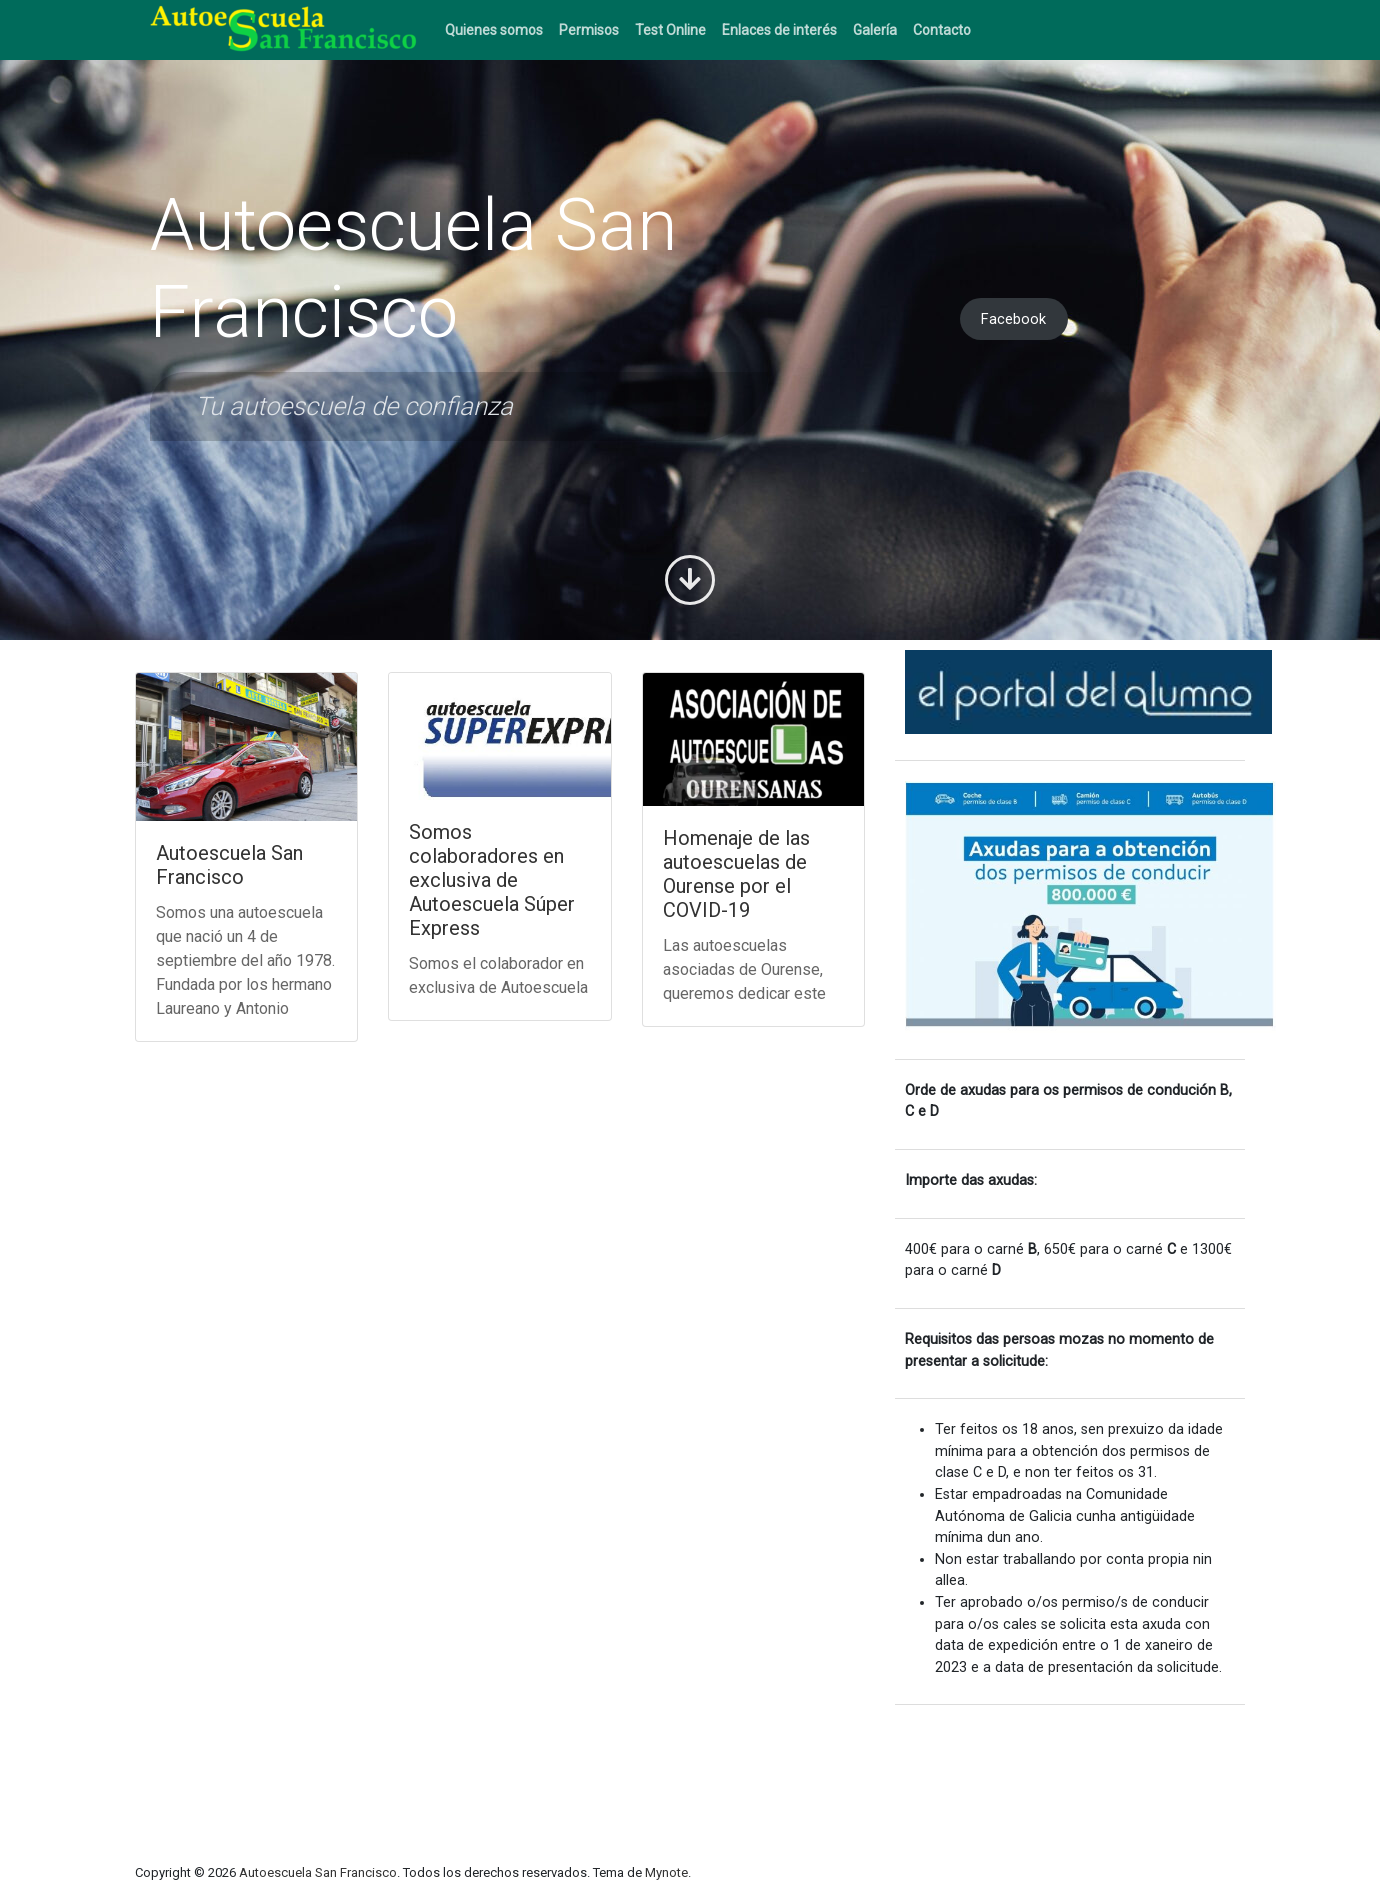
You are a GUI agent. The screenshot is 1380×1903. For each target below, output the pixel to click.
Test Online (670, 30)
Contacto (942, 30)
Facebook (1013, 319)
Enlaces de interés (779, 30)
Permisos (589, 30)
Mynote (666, 1872)
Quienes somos (494, 30)
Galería (875, 30)
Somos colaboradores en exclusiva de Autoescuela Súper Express (492, 880)
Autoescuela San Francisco (229, 865)
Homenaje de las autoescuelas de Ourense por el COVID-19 (736, 874)
